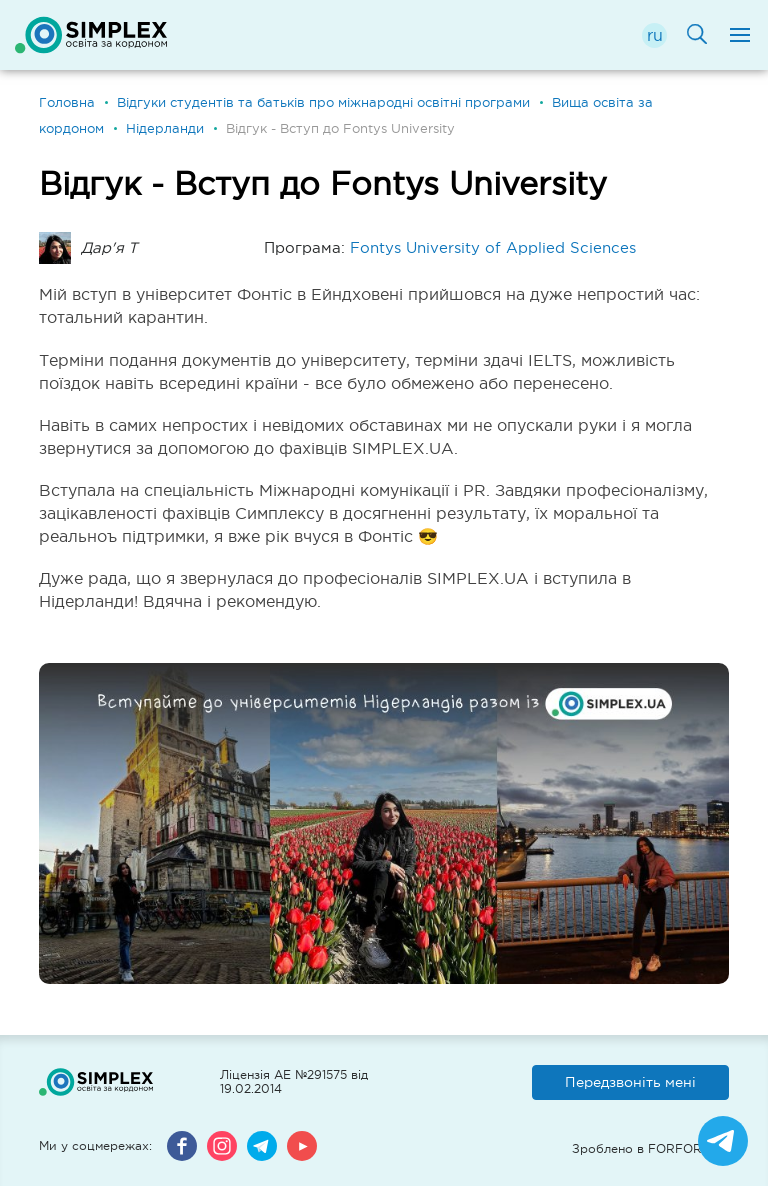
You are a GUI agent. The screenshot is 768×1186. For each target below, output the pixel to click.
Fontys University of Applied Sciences (493, 247)
